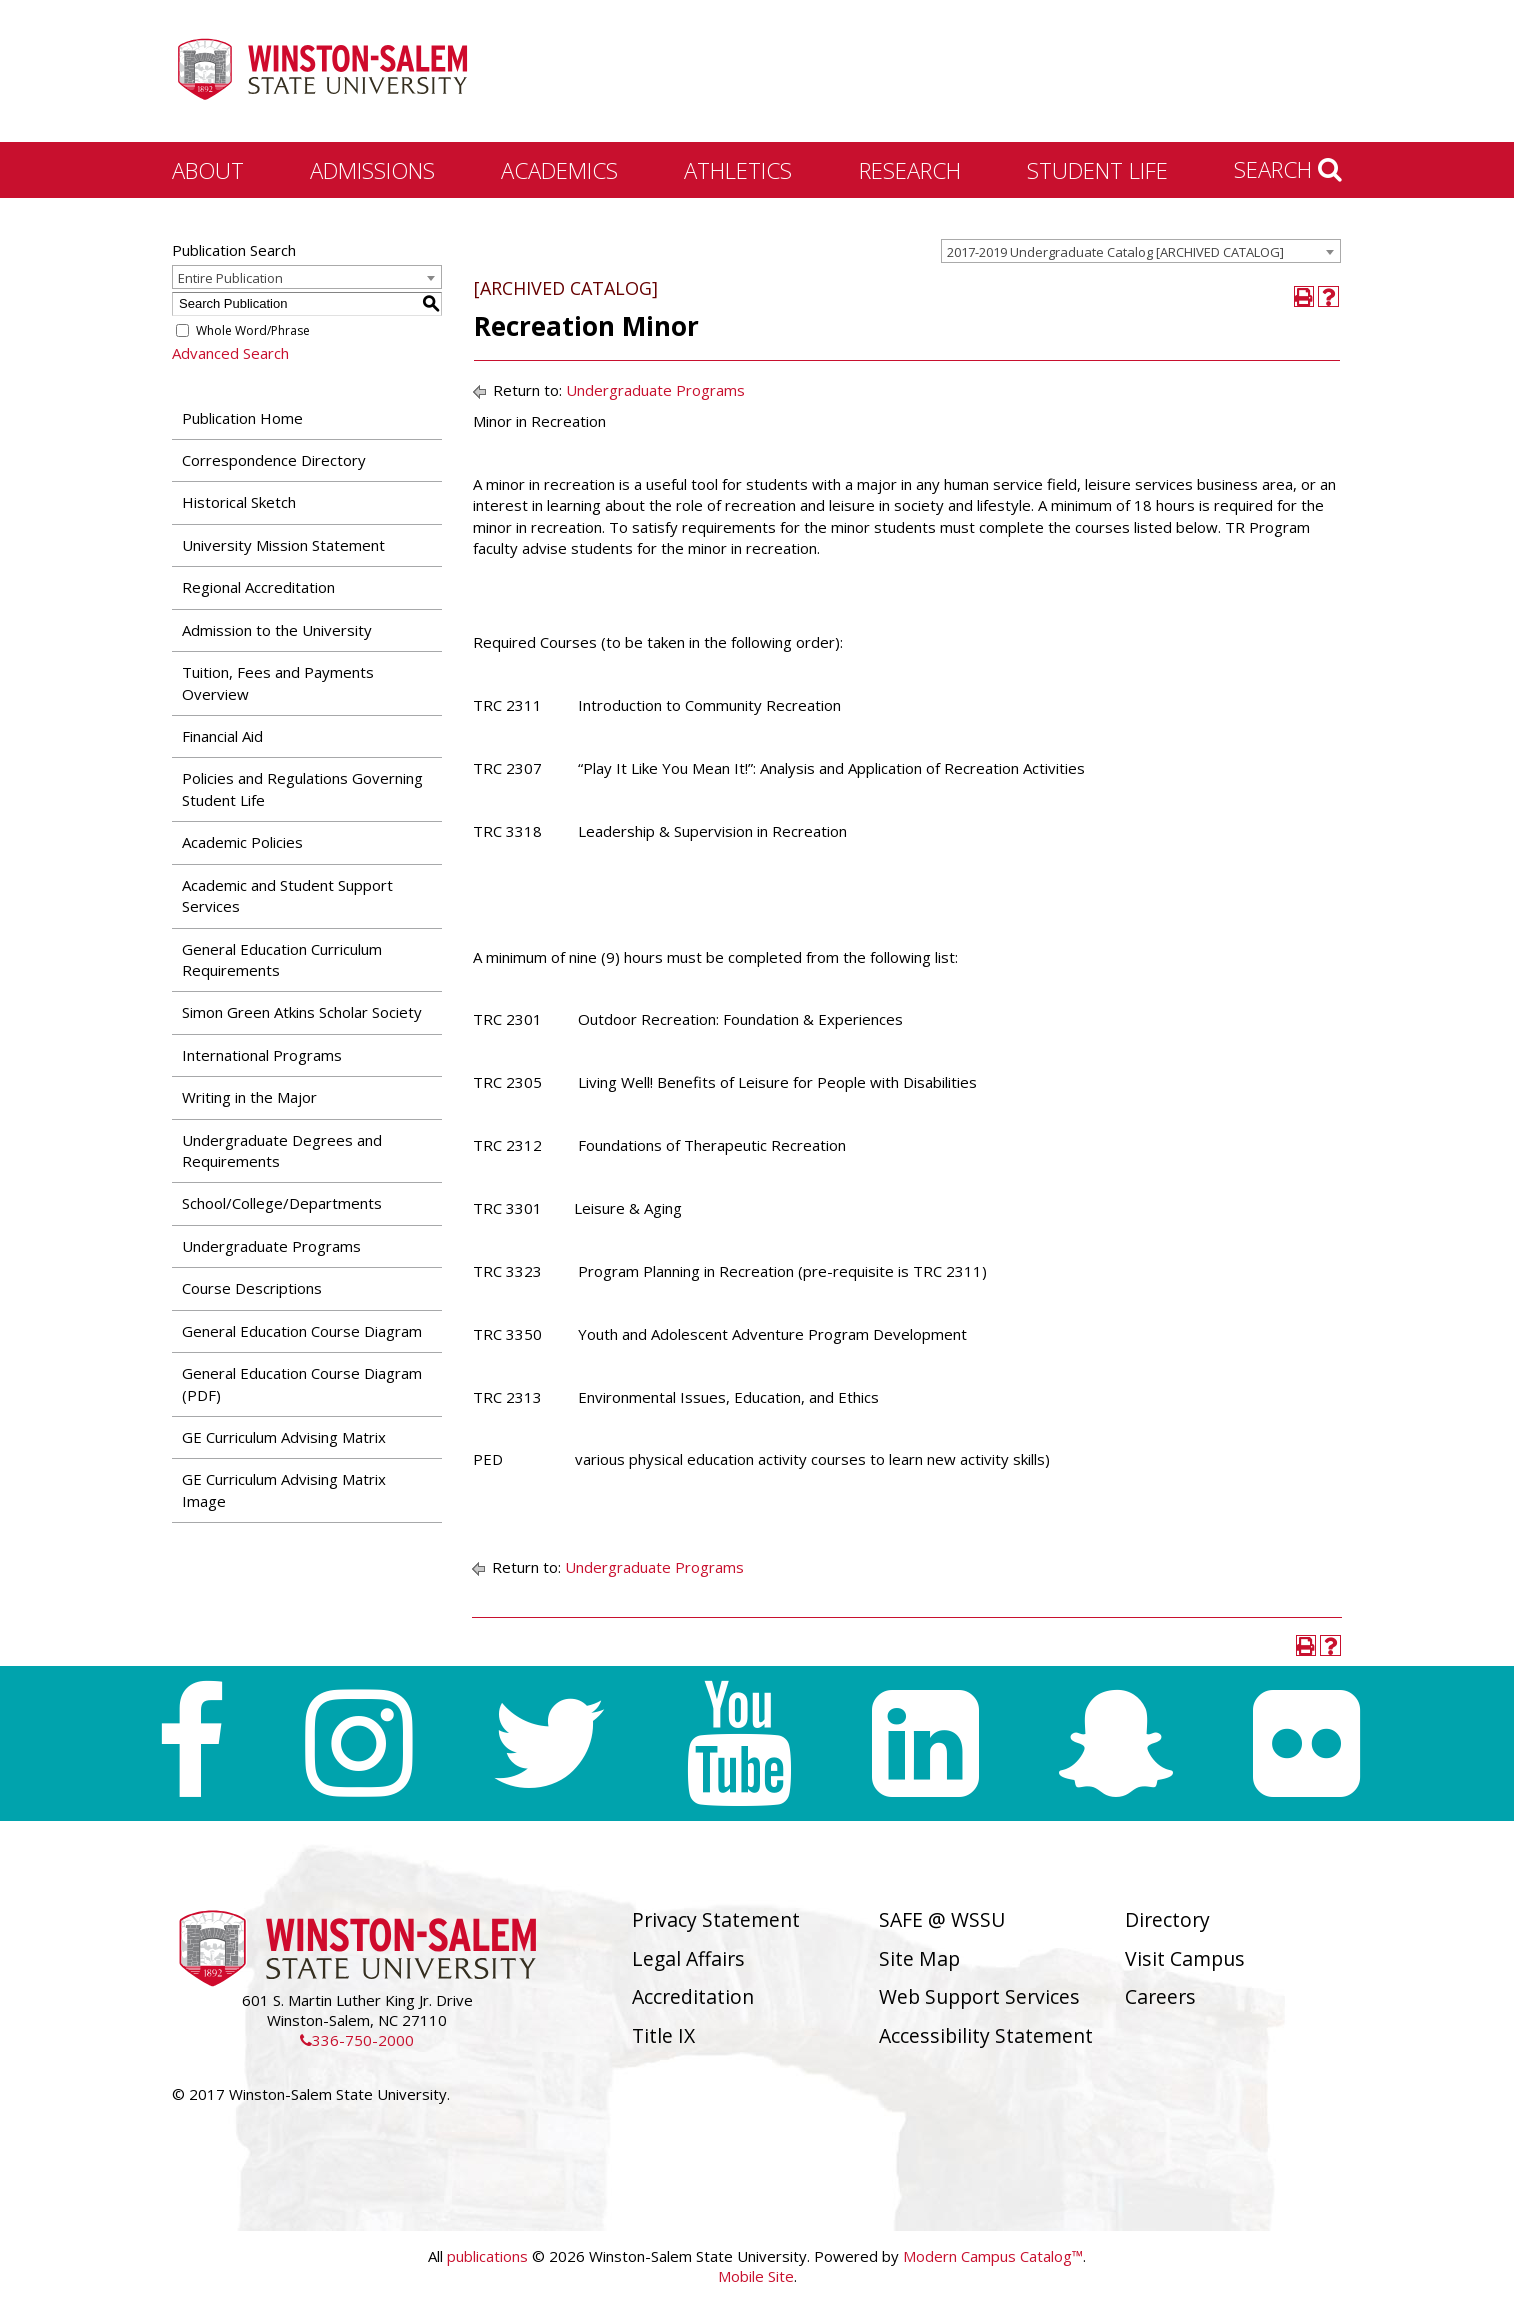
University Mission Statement (283, 545)
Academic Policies (242, 842)
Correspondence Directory (274, 460)
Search (1288, 169)
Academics (559, 170)
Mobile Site (756, 2276)
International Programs (262, 1055)
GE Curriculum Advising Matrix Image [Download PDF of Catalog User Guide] (284, 1489)
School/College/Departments (282, 1203)
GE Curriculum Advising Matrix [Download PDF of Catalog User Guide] (284, 1437)
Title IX (663, 2035)
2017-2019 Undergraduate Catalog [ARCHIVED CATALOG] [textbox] (1115, 252)
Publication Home (242, 418)
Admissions (372, 170)
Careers (1160, 1996)
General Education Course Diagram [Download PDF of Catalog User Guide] (302, 1331)
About (208, 170)
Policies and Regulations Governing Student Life (302, 788)
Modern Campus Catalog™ (993, 2256)
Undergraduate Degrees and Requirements (282, 1150)
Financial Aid (222, 736)
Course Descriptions (252, 1288)
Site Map (919, 1958)
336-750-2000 (357, 2040)
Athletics (738, 170)
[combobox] (1141, 251)
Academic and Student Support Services (287, 895)
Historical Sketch (239, 502)
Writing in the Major (249, 1097)
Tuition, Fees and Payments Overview (278, 682)
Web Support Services (979, 1996)
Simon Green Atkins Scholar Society (302, 1012)
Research (910, 170)
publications (487, 2256)
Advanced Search (230, 353)
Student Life (1097, 170)
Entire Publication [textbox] (230, 278)
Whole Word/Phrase (253, 330)
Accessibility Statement (986, 2035)
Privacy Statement (716, 1919)
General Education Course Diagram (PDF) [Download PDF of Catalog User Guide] (302, 1383)
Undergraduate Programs (271, 1246)
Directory (1167, 1919)
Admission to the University (277, 630)
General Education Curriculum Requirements (282, 959)
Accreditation (693, 1996)
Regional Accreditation (258, 587)
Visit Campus (1185, 1958)
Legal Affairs (688, 1958)
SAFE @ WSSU (942, 1919)
